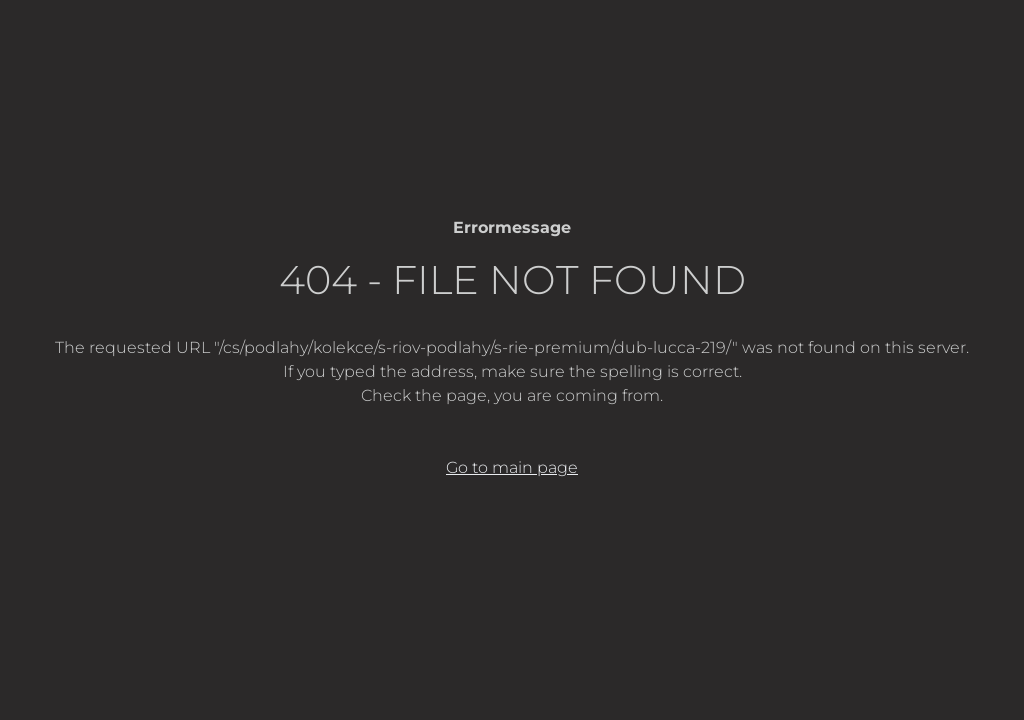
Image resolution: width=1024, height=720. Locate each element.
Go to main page (512, 467)
